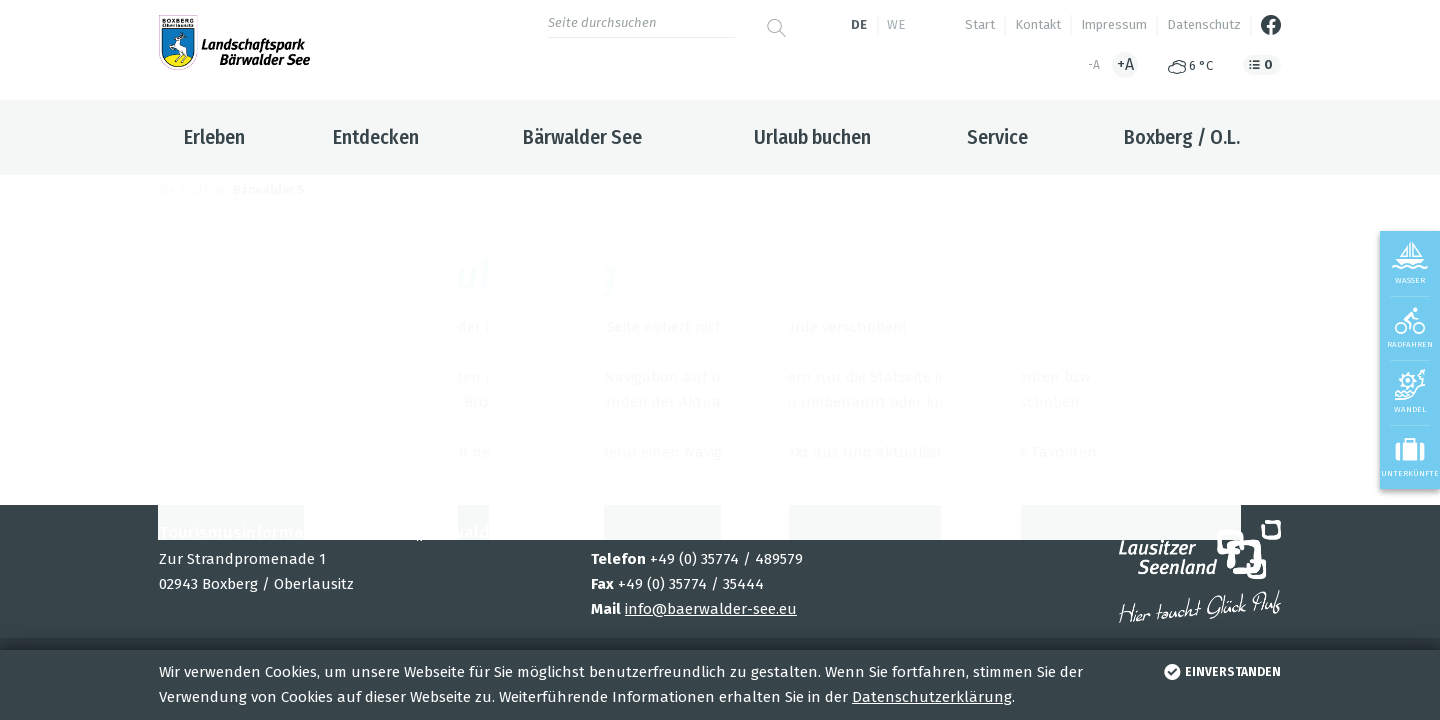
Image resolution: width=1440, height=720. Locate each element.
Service (997, 137)
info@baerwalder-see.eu (711, 609)
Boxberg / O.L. (1182, 137)
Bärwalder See (582, 137)
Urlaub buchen (812, 137)
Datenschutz (1204, 24)
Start (980, 24)
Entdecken (376, 137)
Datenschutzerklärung (932, 697)
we (896, 24)
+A (1125, 64)
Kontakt (1038, 24)
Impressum (1114, 24)
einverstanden (1220, 672)
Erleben (214, 137)
